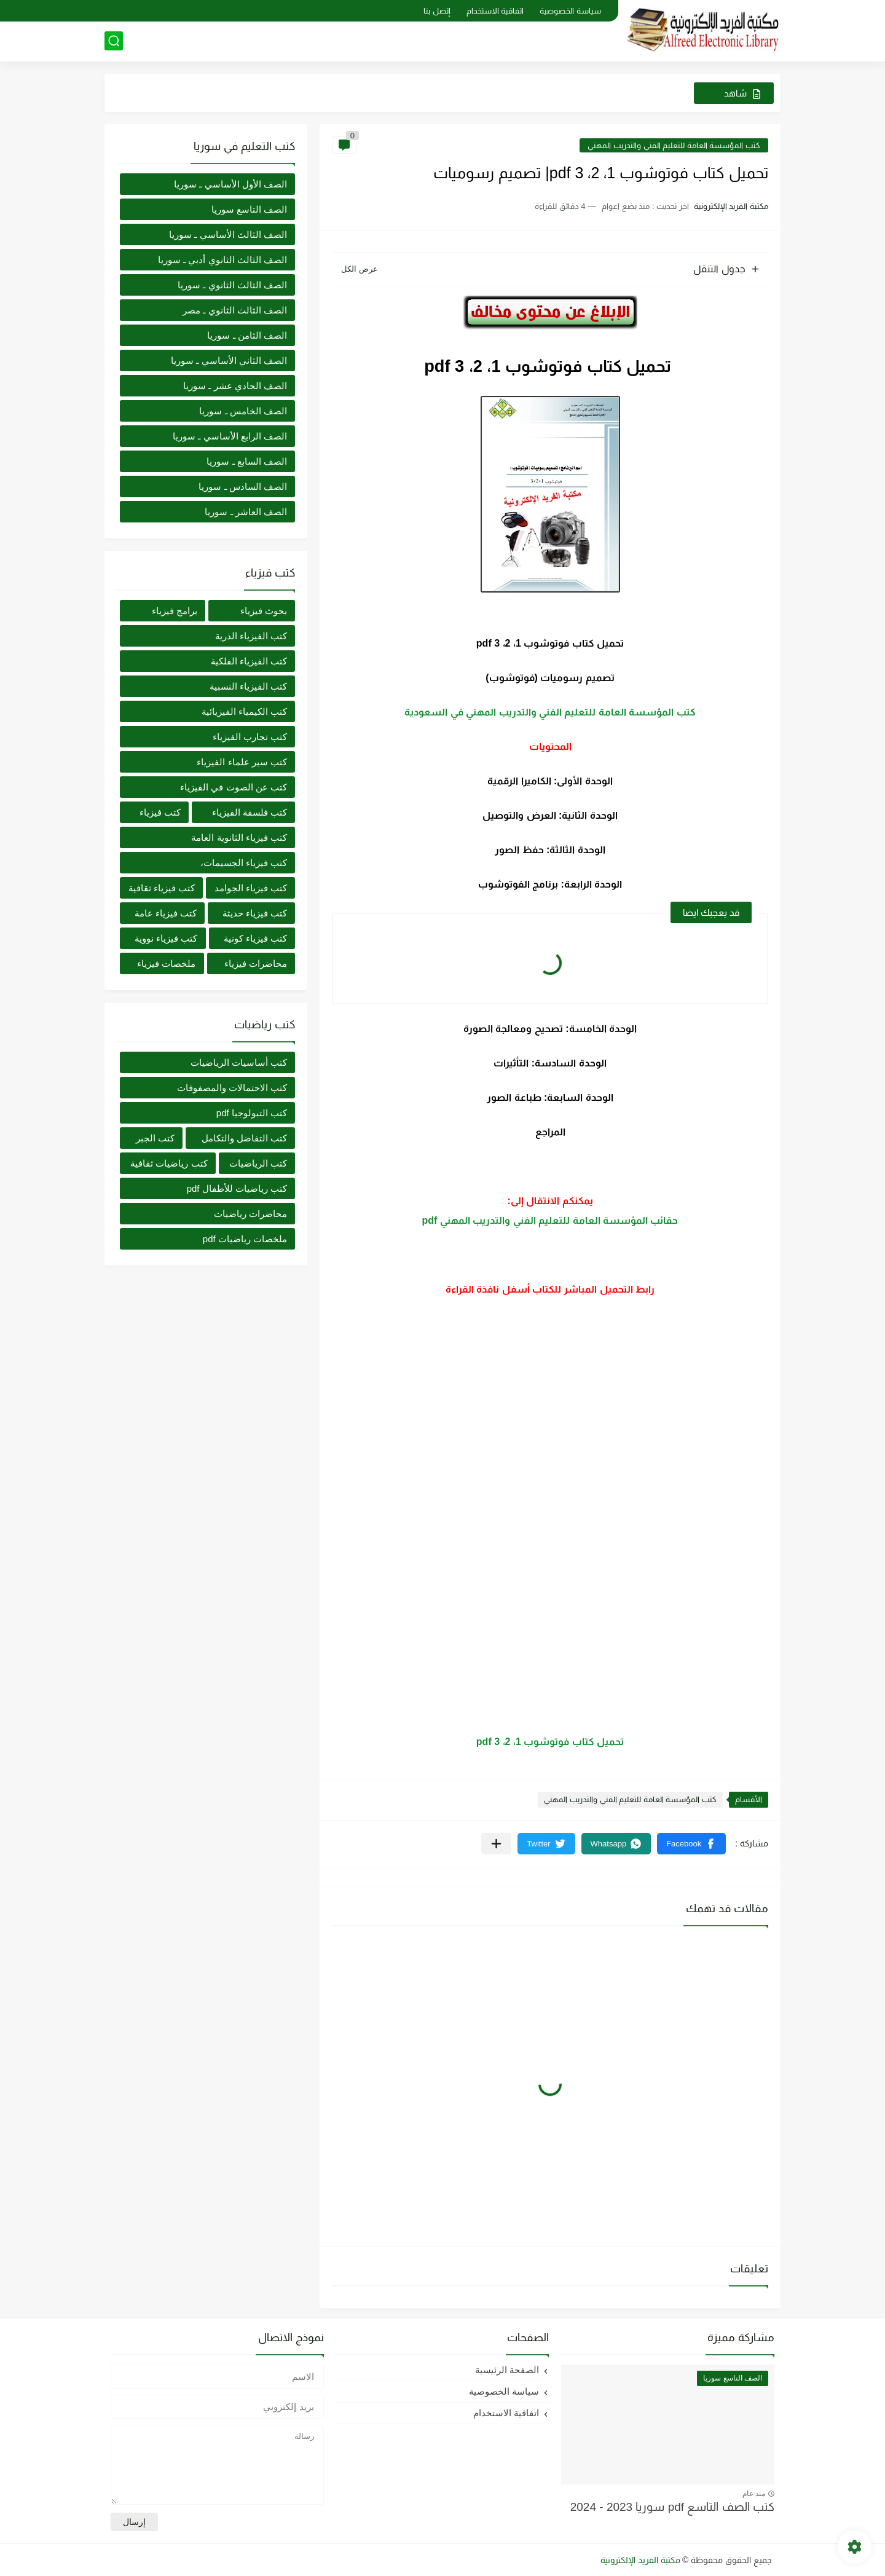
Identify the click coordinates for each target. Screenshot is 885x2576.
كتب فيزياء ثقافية (161, 888)
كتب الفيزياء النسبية (248, 686)
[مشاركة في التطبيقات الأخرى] (496, 1843)
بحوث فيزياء (263, 610)
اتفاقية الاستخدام (495, 10)
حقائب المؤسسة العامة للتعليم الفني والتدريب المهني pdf (550, 1220)
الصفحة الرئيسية (507, 2370)
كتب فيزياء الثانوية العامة (239, 837)
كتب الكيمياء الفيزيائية (244, 711)
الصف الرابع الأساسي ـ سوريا (230, 436)
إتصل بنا (436, 10)
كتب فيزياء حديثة (254, 913)
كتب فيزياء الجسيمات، (243, 862)
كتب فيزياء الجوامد (250, 888)
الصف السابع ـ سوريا (246, 461)
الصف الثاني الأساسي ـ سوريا (229, 360)
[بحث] (113, 40)
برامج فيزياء (174, 610)
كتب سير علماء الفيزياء (242, 762)
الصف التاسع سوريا (249, 209)
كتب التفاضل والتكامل (244, 1138)
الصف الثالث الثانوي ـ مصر (235, 310)
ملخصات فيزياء (166, 963)
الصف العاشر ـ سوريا (246, 511)
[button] (691, 1843)
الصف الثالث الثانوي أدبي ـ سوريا (222, 259)
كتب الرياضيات (258, 1163)
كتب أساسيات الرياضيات (239, 1062)
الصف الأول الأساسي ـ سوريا (230, 184)
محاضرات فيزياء (255, 963)
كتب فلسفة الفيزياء (249, 812)
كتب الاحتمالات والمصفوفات (232, 1087)
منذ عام (753, 2493)
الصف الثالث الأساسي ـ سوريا (228, 234)
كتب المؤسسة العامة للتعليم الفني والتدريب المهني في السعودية (550, 712)
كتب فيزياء (160, 812)
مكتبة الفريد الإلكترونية (640, 2560)
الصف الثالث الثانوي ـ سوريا (232, 285)
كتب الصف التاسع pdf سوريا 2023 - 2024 (672, 2506)
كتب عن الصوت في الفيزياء (233, 787)
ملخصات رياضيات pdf (245, 1239)
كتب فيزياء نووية (166, 938)
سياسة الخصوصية (570, 10)
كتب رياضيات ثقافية (168, 1163)
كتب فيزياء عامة (166, 913)
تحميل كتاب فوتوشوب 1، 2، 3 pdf (550, 1741)
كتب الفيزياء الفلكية (249, 661)
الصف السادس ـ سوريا (243, 486)
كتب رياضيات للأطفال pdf (237, 1188)
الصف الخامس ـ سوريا (243, 411)
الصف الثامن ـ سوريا (247, 335)
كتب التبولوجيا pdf (251, 1113)
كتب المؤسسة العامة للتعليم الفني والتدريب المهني (674, 145)
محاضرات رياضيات (250, 1213)
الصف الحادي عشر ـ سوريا (235, 385)
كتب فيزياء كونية (255, 938)
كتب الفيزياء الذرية (251, 636)
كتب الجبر (155, 1138)
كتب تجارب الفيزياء (250, 736)
